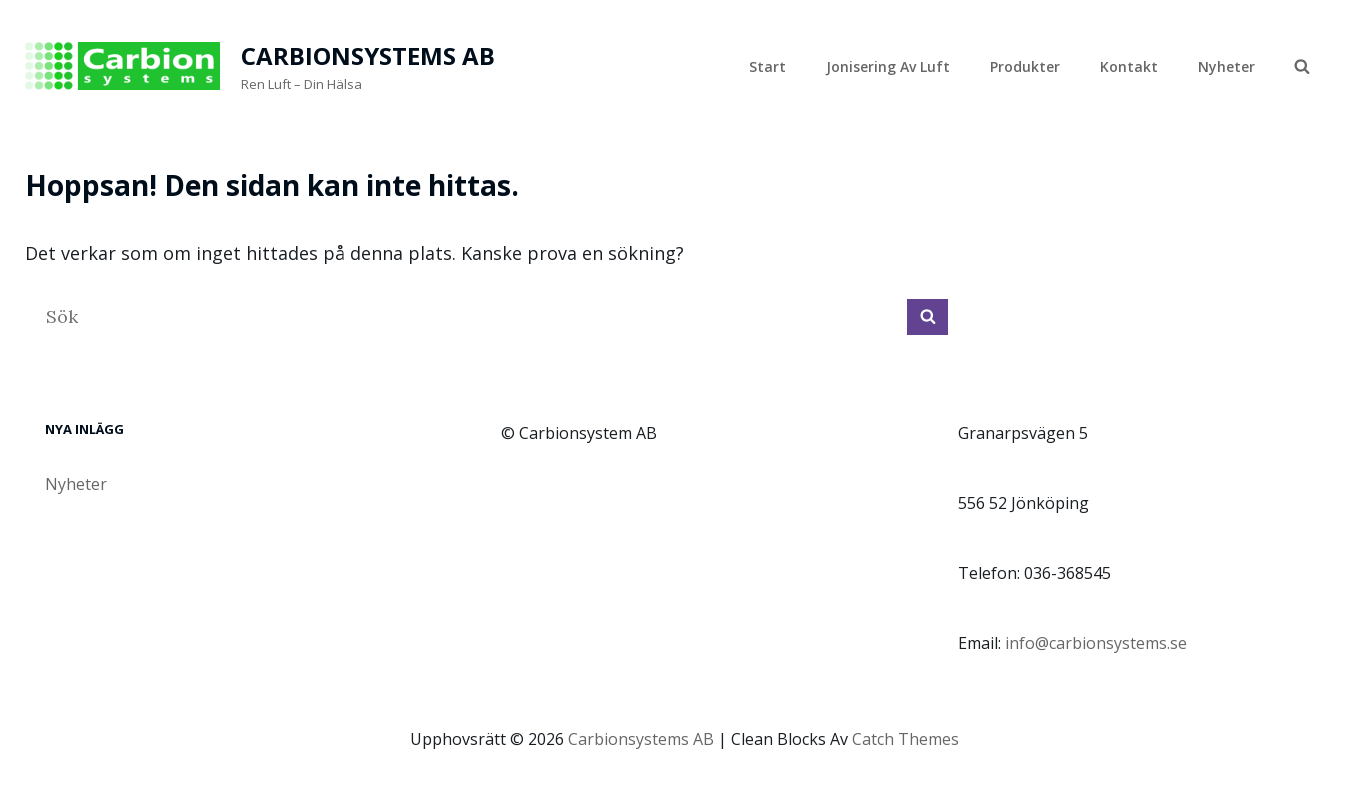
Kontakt (1129, 66)
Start (767, 66)
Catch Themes (905, 739)
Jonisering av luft (888, 66)
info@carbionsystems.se (1096, 643)
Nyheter (1226, 66)
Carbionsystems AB (368, 55)
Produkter (1025, 66)
